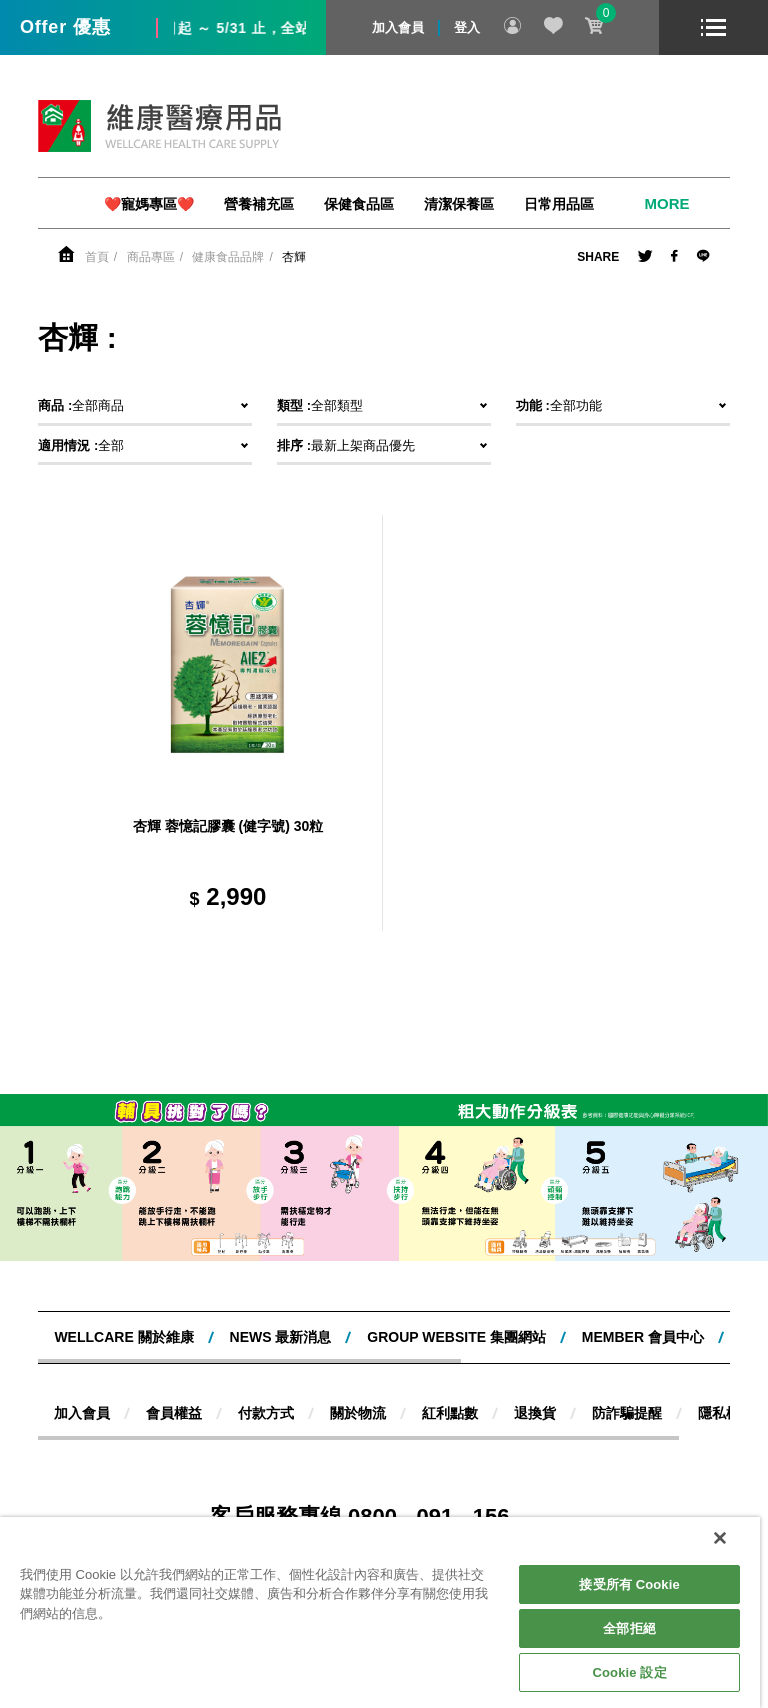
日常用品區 (559, 204)
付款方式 (266, 1413)
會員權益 (174, 1413)
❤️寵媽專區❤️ (149, 204)
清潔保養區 (459, 204)
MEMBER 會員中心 (643, 1337)
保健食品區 (359, 204)
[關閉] (720, 1538)
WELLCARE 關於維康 (123, 1337)
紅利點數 (450, 1413)
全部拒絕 (629, 1628)
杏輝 (294, 257)
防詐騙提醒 (627, 1413)
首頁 (97, 257)
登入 (467, 27)
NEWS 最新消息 (281, 1337)
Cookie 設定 (630, 1672)
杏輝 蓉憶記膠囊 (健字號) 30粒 (228, 826)
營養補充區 (259, 204)
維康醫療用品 (159, 126)
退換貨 (535, 1413)
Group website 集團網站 (456, 1337)
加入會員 (398, 27)
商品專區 (151, 257)
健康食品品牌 (228, 257)
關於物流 (358, 1413)
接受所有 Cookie (629, 1584)
